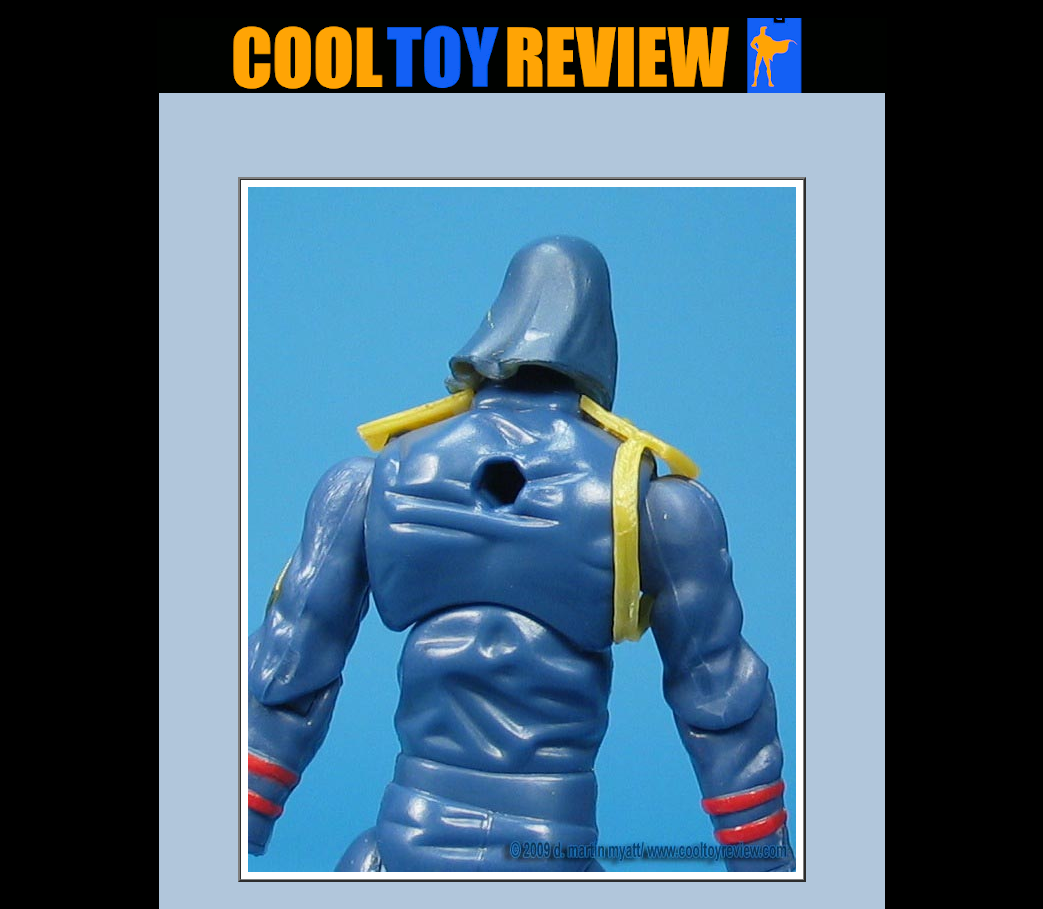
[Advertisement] (522, 141)
